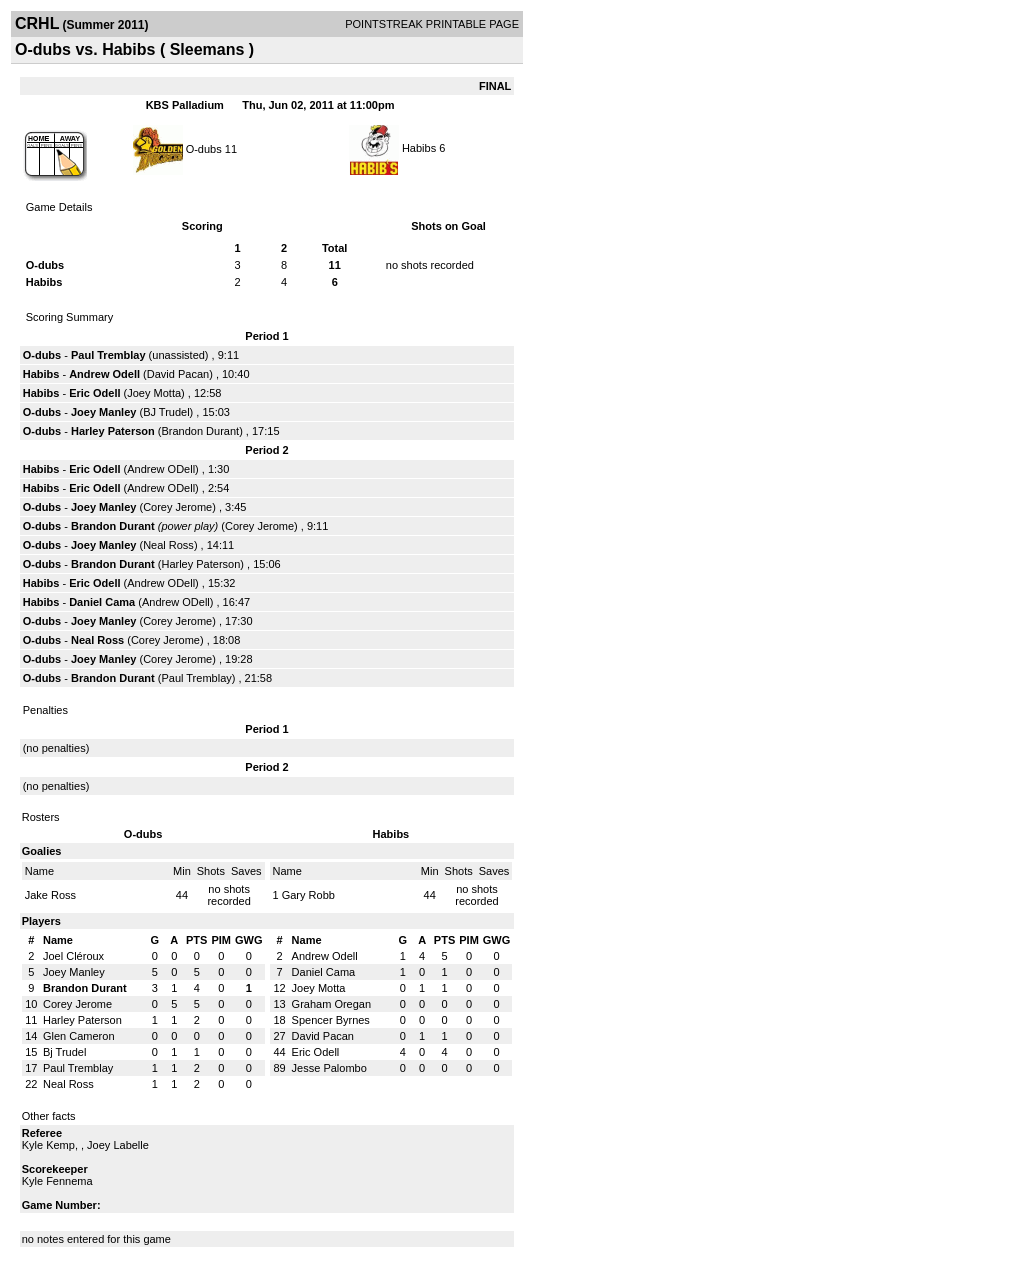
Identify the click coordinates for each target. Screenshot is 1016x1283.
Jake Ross (50, 895)
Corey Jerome (177, 507)
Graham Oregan (331, 1004)
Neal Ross (168, 545)
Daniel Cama (102, 602)
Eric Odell (94, 393)
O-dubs (204, 148)
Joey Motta (154, 393)
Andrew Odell (104, 374)
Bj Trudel (64, 1052)
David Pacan (178, 374)
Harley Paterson (113, 431)
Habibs (419, 148)
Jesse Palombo (329, 1068)
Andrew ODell (161, 469)
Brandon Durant (200, 431)
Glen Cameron (79, 1036)
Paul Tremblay (108, 355)
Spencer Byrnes (331, 1020)
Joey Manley (103, 412)
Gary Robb (308, 895)
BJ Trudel (166, 412)
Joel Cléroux (73, 956)
